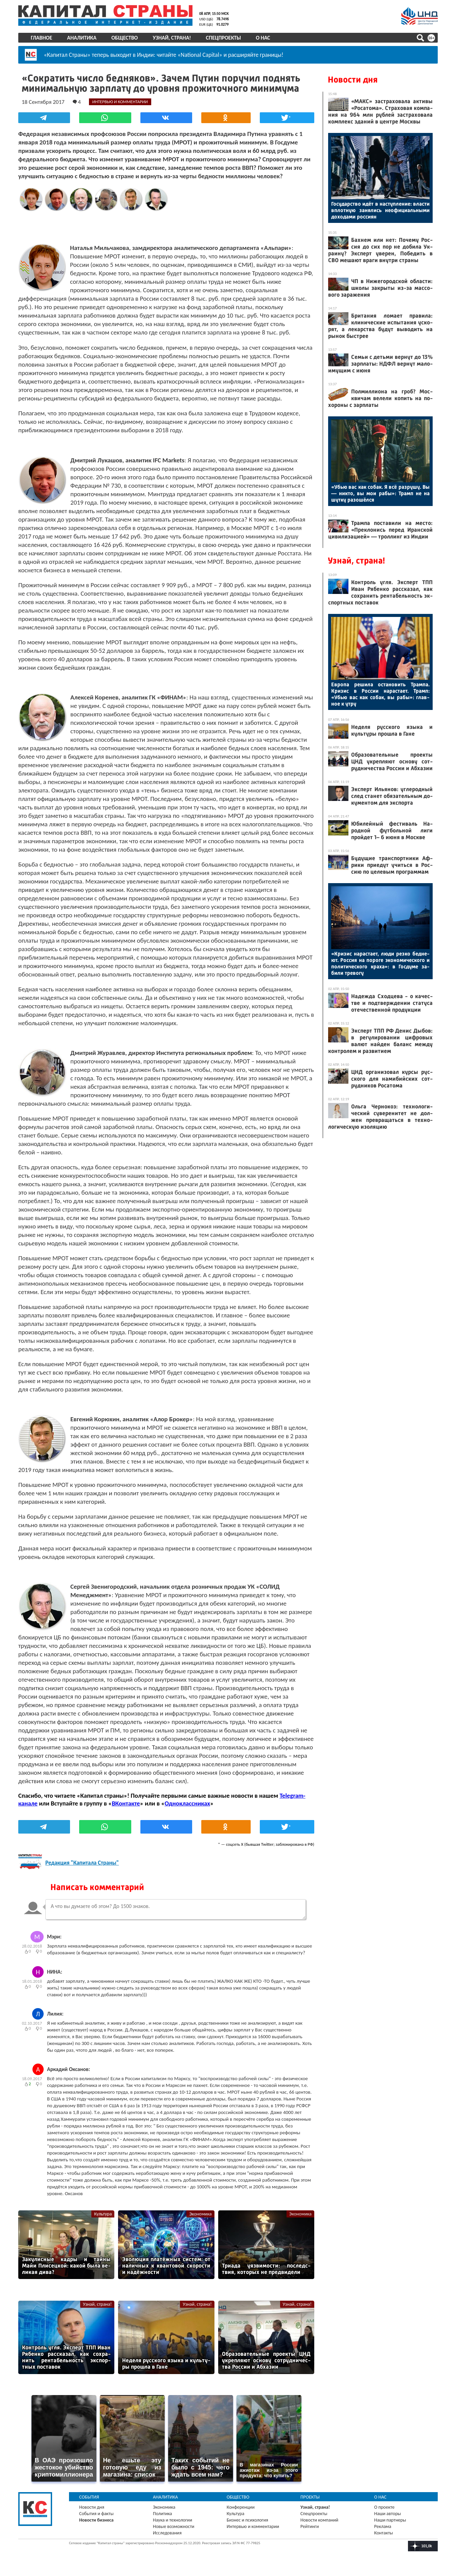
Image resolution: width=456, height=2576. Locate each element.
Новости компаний (319, 2520)
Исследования (167, 2533)
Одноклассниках (187, 1803)
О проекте (384, 2507)
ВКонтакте (126, 1803)
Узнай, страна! (172, 37)
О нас (263, 37)
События (89, 2497)
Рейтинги (309, 2526)
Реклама (382, 2526)
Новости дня (353, 79)
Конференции (241, 2507)
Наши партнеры (390, 2520)
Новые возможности (173, 2526)
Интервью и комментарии (253, 2526)
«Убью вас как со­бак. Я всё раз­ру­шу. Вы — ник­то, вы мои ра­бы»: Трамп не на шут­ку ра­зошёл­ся (380, 493)
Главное (41, 37)
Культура (103, 2214)
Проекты (310, 2497)
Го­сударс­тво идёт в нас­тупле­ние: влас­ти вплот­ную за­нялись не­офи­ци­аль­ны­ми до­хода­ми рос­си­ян (380, 210)
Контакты (383, 2533)
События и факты (96, 2513)
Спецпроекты (223, 37)
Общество (124, 37)
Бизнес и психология (247, 2520)
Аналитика (81, 37)
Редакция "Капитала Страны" (82, 1862)
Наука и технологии (172, 2520)
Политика (162, 2513)
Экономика (200, 2214)
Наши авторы (387, 2513)
